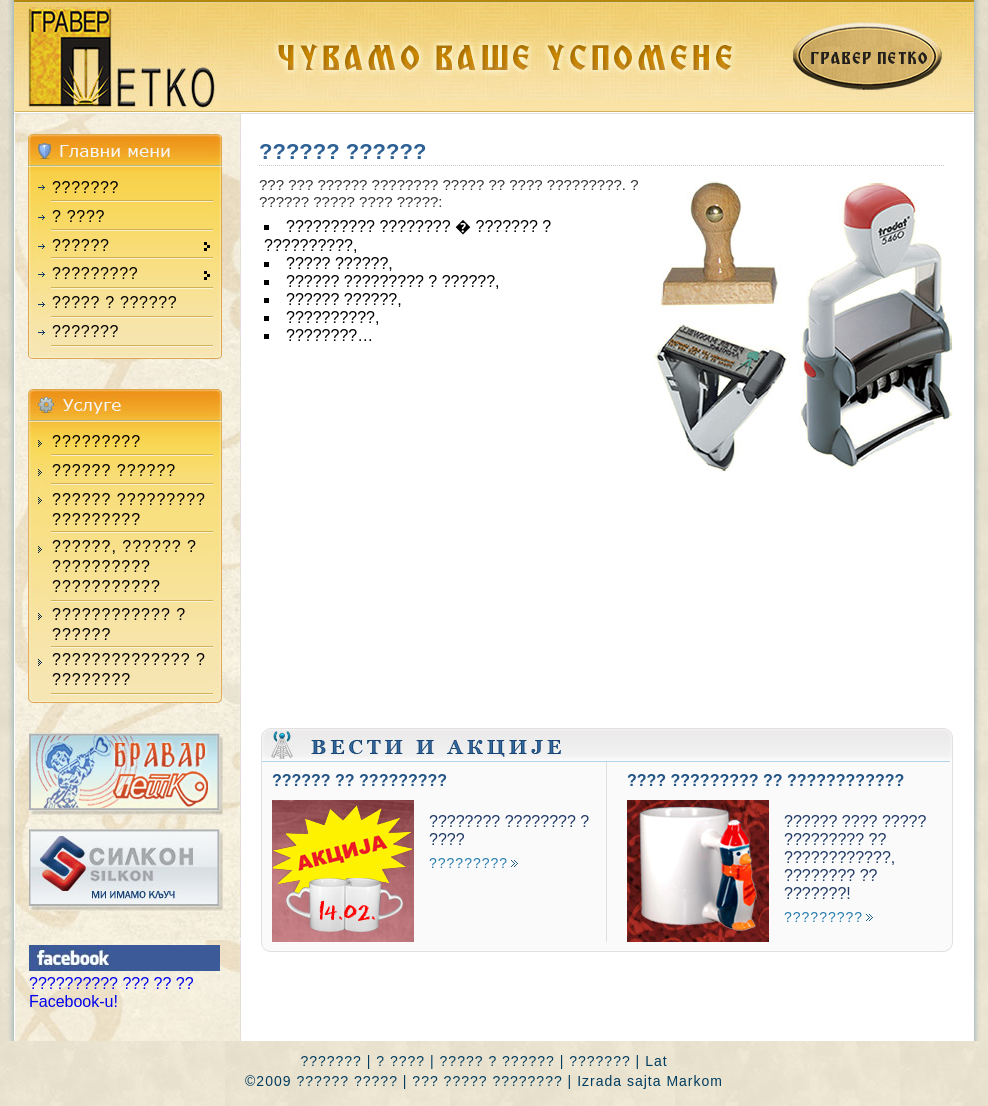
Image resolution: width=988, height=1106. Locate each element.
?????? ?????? (114, 470)
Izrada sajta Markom (650, 1081)
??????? (85, 187)
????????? (96, 441)
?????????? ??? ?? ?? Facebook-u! (111, 992)
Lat (656, 1061)
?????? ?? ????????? (359, 780)
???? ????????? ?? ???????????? (765, 780)
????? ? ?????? (114, 302)
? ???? (78, 216)
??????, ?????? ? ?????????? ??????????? (124, 566)
